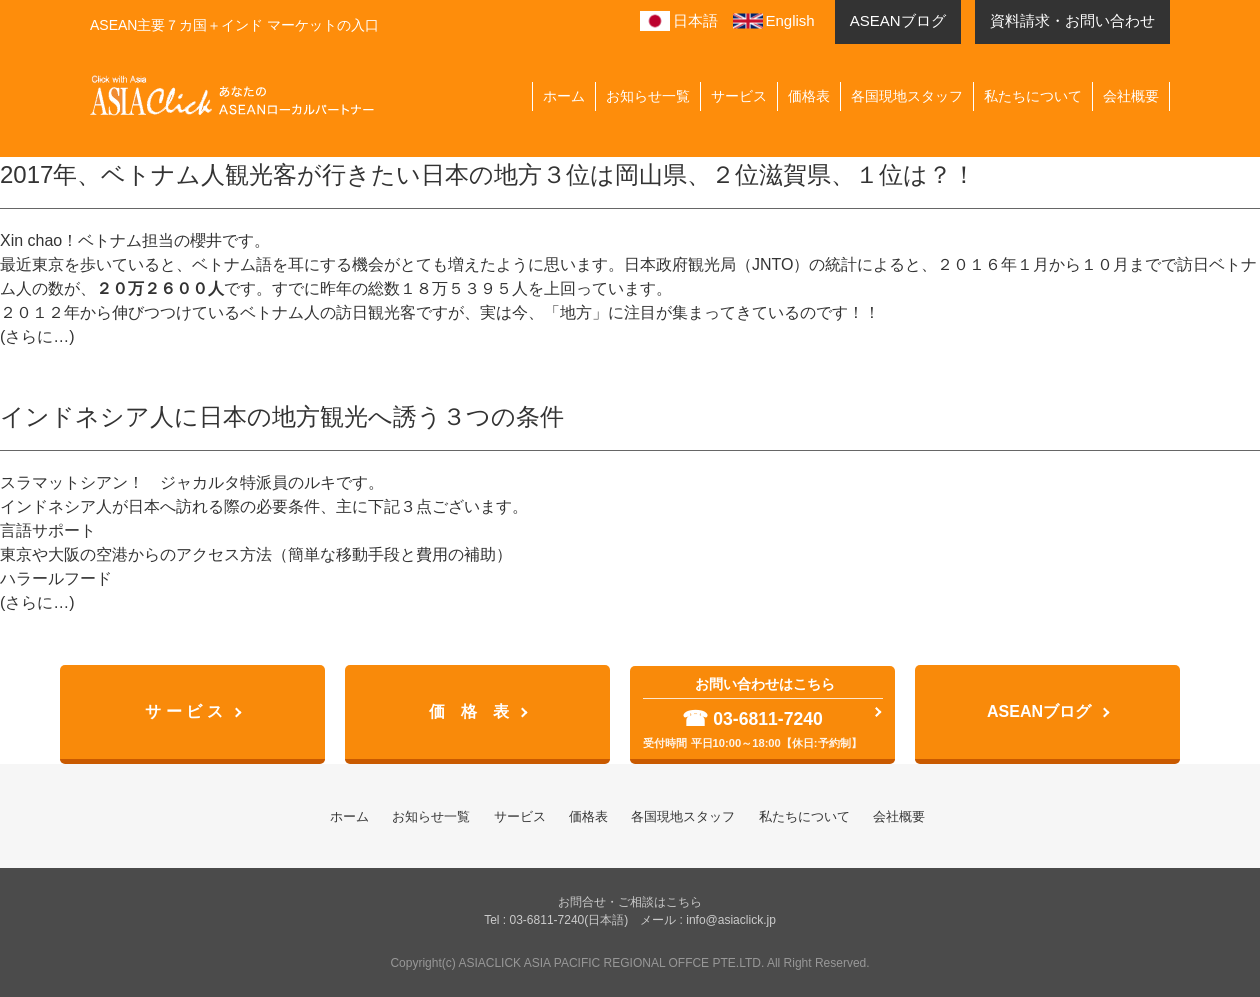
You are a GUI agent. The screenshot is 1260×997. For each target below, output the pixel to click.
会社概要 (1131, 96)
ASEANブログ (1039, 711)
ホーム (564, 96)
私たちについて (1033, 96)
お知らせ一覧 (648, 96)
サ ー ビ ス (183, 711)
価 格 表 (469, 711)
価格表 (809, 96)
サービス (739, 96)
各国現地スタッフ (907, 96)
